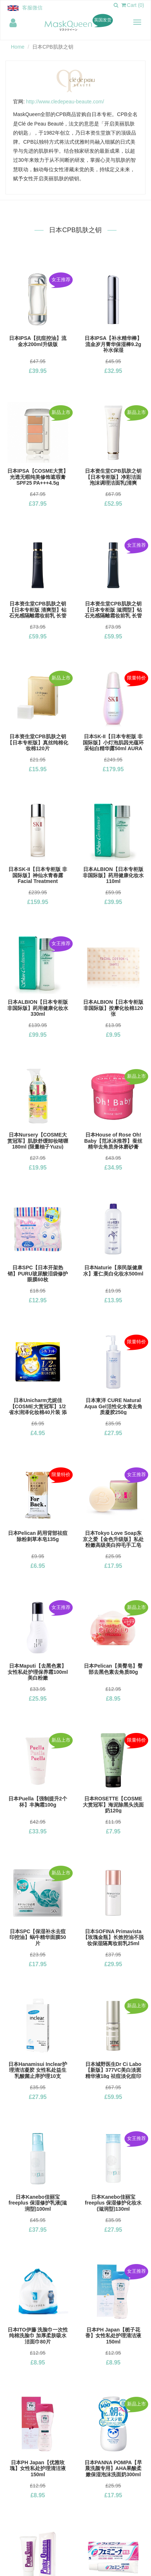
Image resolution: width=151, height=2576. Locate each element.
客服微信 (32, 8)
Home (17, 47)
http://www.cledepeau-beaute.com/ (65, 101)
